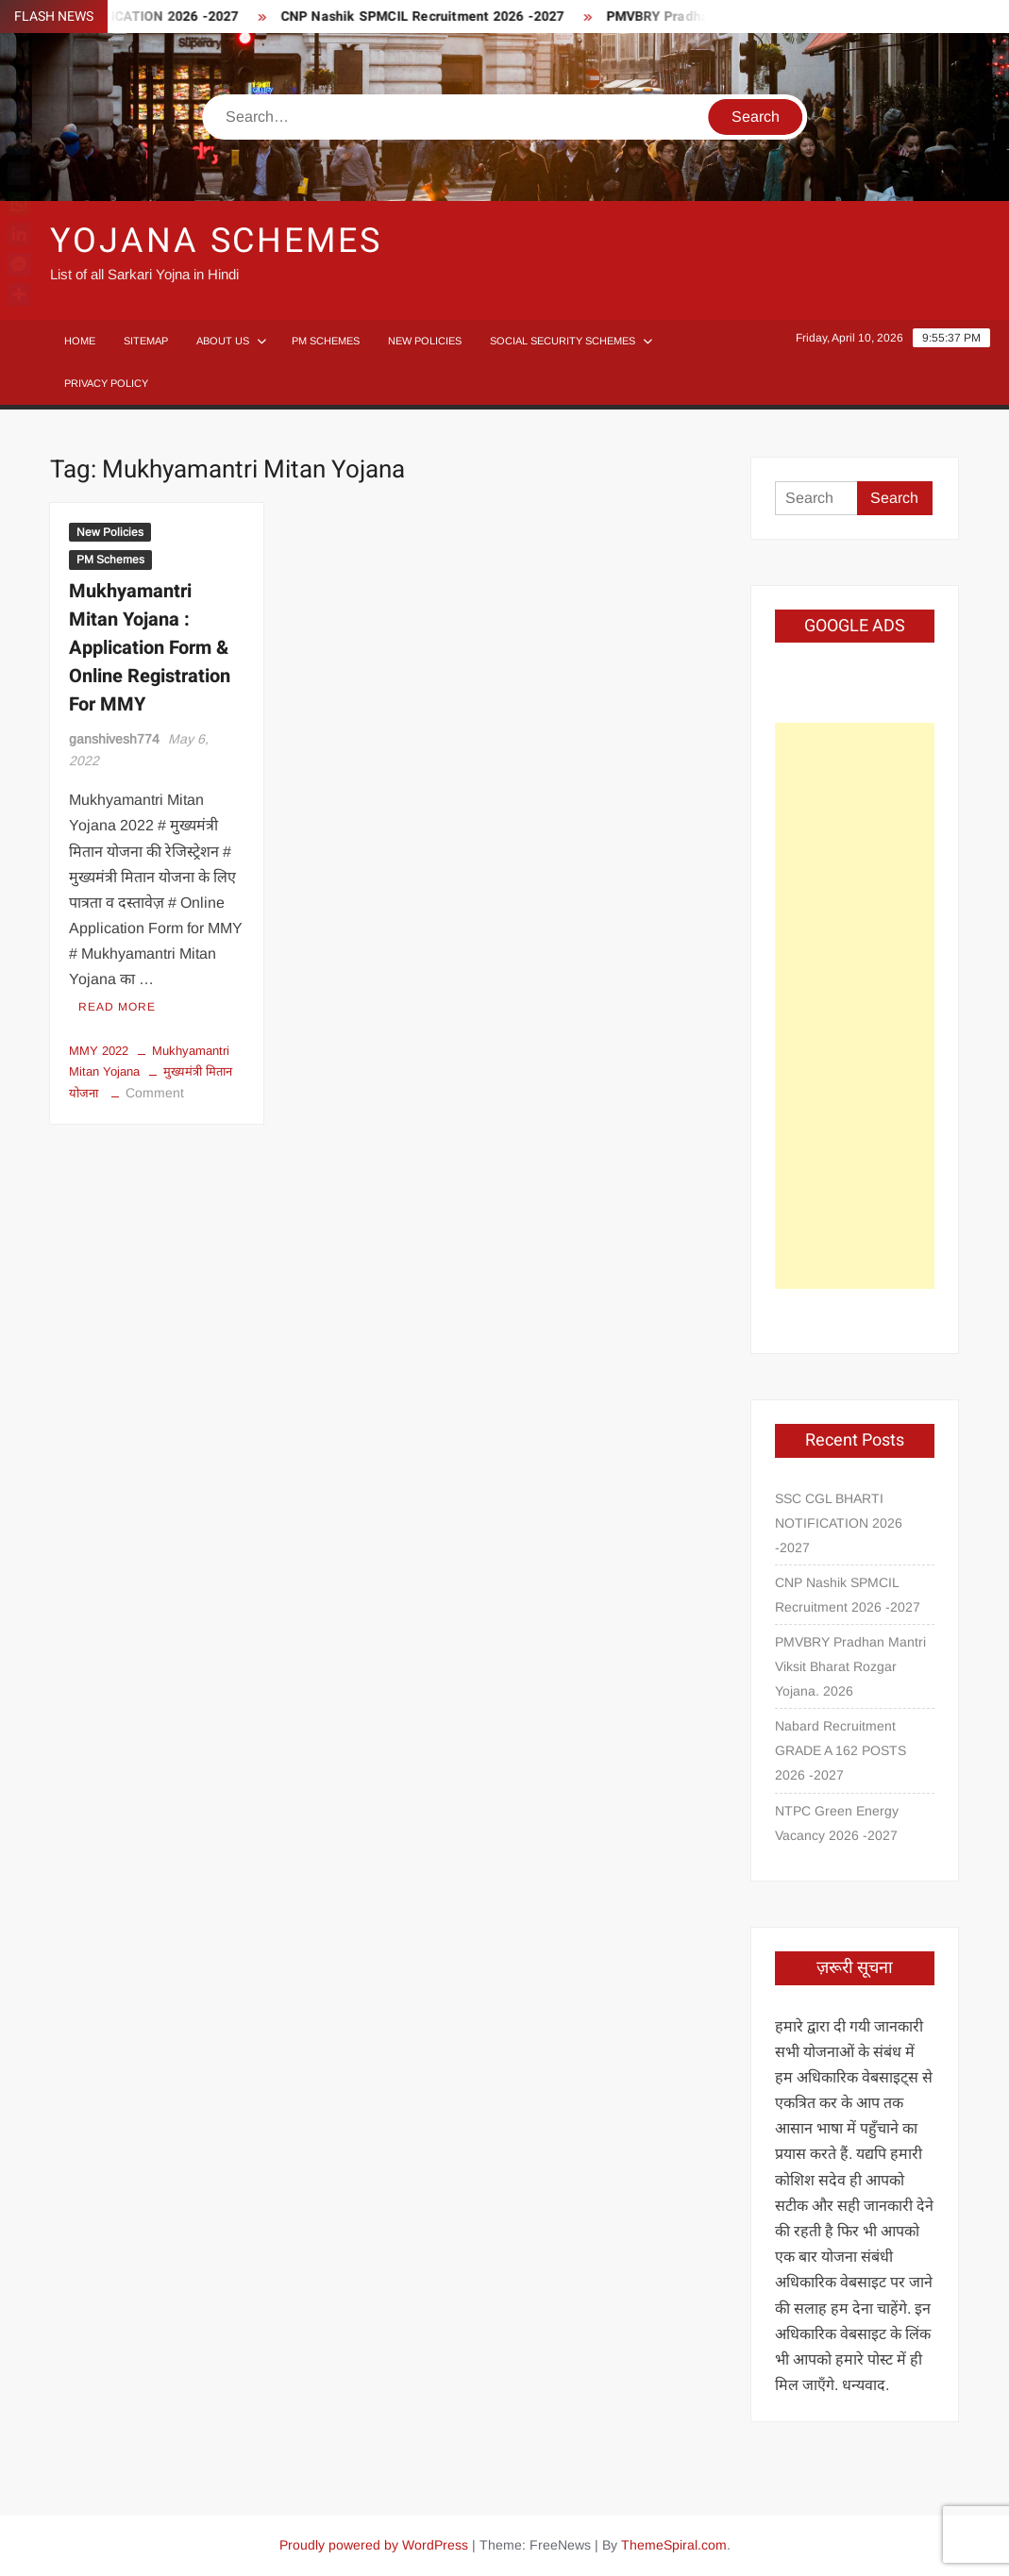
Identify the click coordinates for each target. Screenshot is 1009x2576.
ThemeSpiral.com (674, 2544)
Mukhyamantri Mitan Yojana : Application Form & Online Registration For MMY (149, 647)
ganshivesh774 (114, 738)
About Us (222, 340)
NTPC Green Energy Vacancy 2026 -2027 (837, 1823)
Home (79, 340)
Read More (117, 1006)
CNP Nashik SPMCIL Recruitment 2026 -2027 (436, 16)
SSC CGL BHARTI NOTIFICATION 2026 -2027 (838, 1523)
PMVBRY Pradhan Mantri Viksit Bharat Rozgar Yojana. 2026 (850, 1666)
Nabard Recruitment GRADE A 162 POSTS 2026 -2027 (840, 1750)
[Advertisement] (854, 1006)
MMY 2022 (98, 1051)
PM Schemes (326, 340)
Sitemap (146, 340)
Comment (155, 1092)
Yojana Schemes (215, 241)
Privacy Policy (106, 383)
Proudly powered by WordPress (373, 2544)
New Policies (425, 340)
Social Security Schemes (562, 340)
